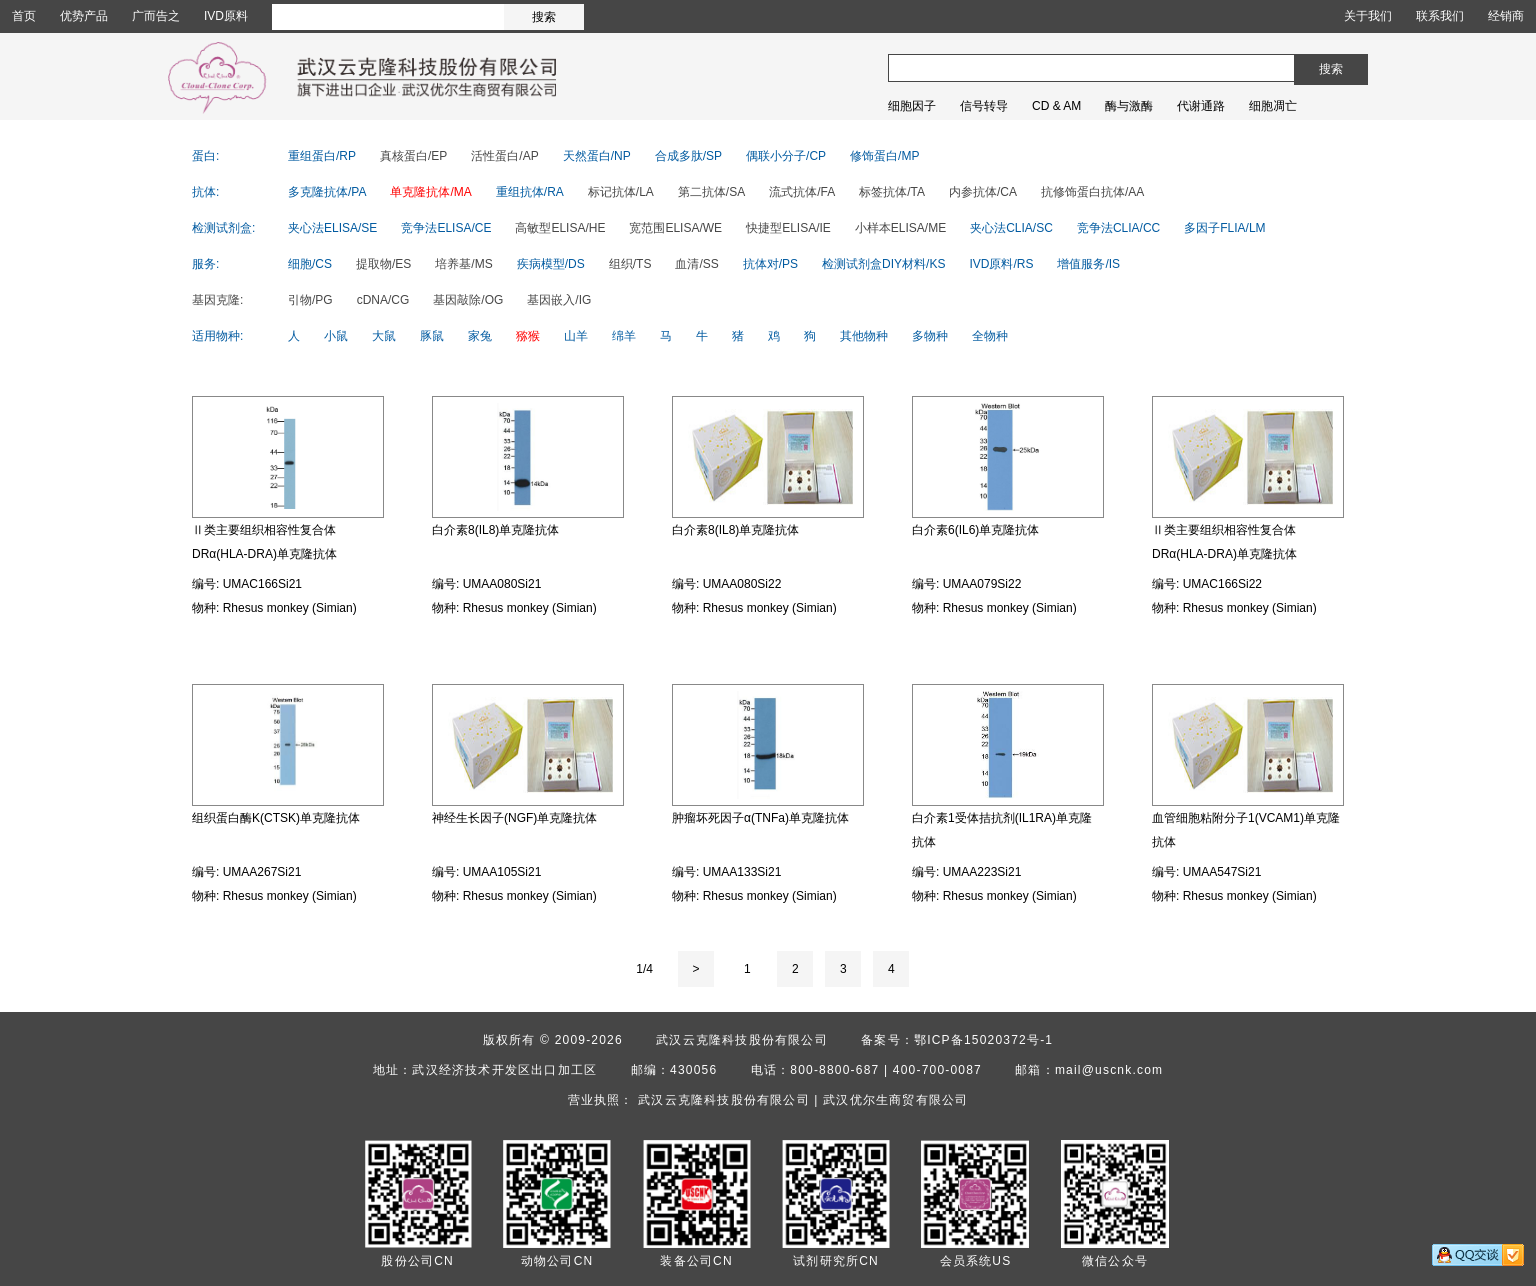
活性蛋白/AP (504, 156)
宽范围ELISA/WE (675, 228)
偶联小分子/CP (786, 156)
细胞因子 (912, 106)
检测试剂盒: (223, 228)
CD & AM (1056, 106)
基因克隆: (217, 300)
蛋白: (205, 156)
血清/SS (696, 264)
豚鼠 (432, 336)
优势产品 (84, 16)
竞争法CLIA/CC (1118, 228)
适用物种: (217, 336)
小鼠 (336, 336)
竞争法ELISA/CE (446, 228)
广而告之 (156, 16)
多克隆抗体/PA (327, 192)
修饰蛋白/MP (884, 156)
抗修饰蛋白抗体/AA (1092, 192)
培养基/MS (463, 264)
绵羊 (624, 336)
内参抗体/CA (983, 192)
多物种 (930, 336)
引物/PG (310, 300)
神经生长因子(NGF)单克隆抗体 (514, 818)
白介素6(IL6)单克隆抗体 (975, 530)
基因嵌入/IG (559, 300)
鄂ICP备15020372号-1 (983, 1040)
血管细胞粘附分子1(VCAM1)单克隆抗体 (1246, 830)
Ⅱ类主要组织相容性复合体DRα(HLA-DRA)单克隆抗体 (264, 542)
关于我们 (1368, 16)
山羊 (576, 336)
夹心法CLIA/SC (1011, 228)
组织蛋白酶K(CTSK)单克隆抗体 (276, 818)
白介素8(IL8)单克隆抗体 (495, 530)
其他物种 (864, 336)
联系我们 (1440, 16)
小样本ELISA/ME (900, 228)
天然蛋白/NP (597, 156)
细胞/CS (310, 264)
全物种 (990, 336)
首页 (24, 16)
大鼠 (384, 336)
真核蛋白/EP (413, 156)
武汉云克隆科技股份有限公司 (742, 1040)
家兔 (480, 336)
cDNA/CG (383, 300)
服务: (205, 264)
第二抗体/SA (711, 192)
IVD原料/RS (1001, 264)
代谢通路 (1201, 106)
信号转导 (984, 106)
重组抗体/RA (530, 192)
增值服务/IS (1088, 264)
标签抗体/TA (892, 192)
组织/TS (630, 264)
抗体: (205, 192)
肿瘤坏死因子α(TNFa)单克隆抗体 (760, 818)
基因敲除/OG (468, 300)
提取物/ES (383, 264)
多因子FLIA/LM (1224, 228)
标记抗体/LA (621, 192)
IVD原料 (226, 16)
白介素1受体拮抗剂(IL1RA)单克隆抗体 (1002, 830)
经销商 (1506, 16)
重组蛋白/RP (322, 156)
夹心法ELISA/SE (332, 228)
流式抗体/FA (802, 192)
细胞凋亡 (1273, 106)
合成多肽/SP (688, 156)
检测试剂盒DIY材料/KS (883, 264)
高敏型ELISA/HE (560, 228)
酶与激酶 (1129, 106)
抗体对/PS (770, 264)
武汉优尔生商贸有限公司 (895, 1100)
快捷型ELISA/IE (788, 228)
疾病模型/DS (551, 264)
